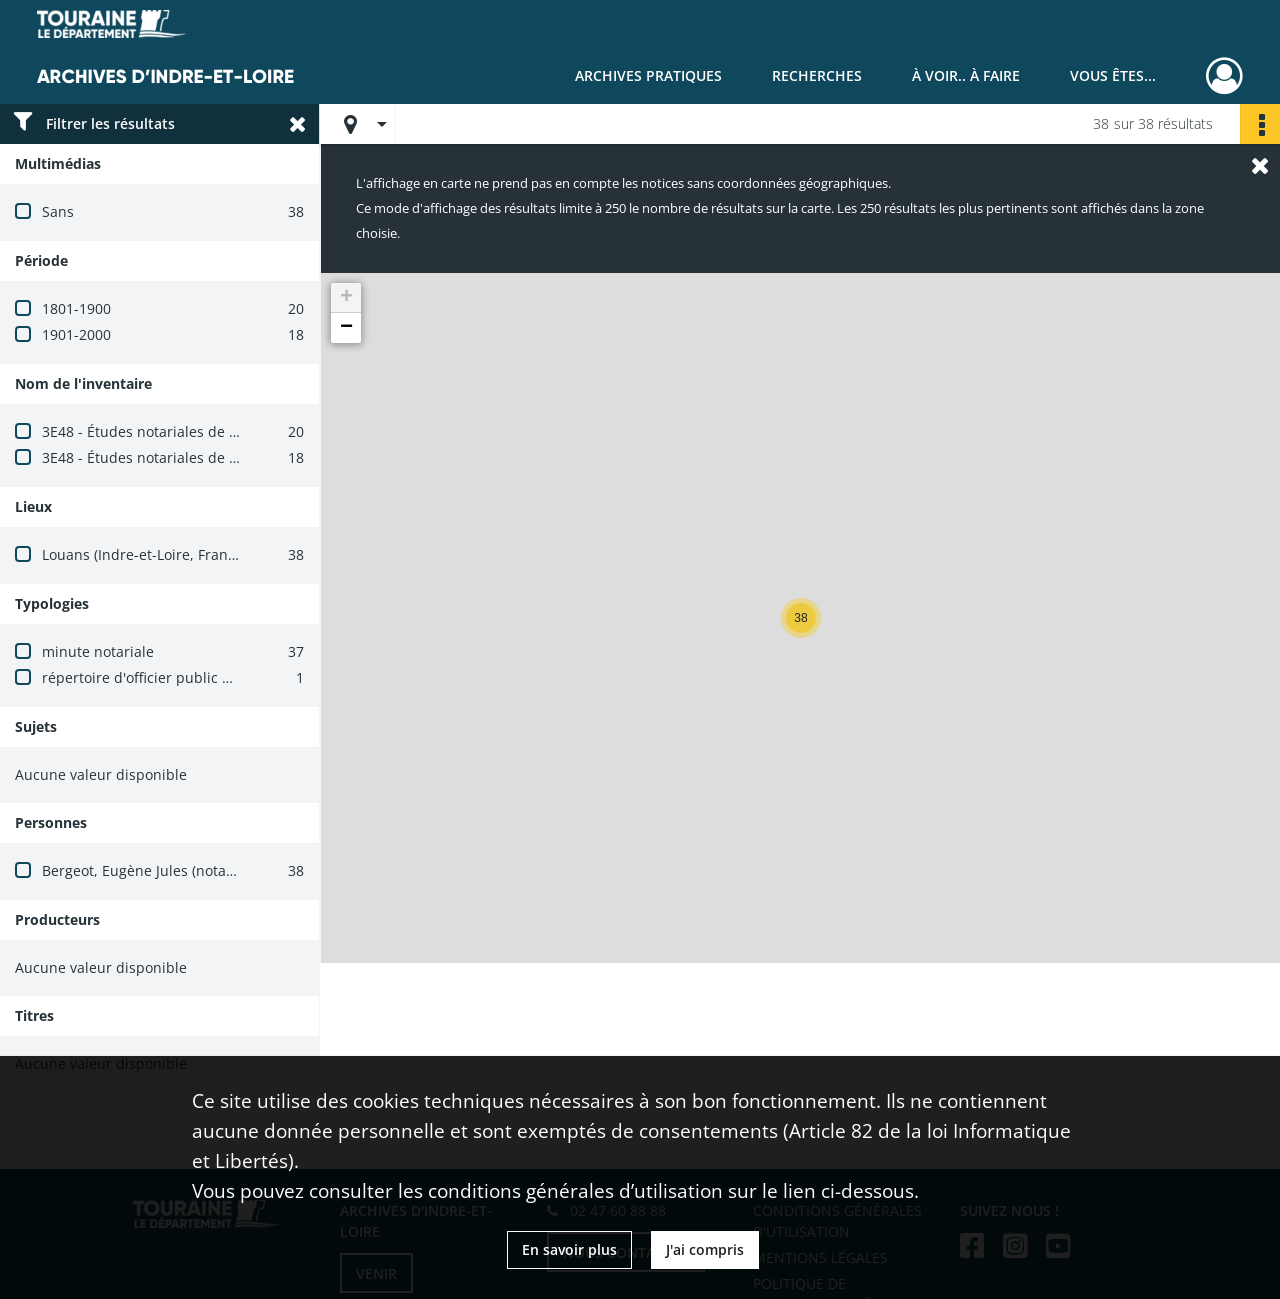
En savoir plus (569, 1249)
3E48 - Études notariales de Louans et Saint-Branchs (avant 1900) (259, 457)
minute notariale (98, 651)
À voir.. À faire (966, 75)
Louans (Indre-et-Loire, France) (144, 554)
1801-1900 (76, 308)
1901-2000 (76, 334)
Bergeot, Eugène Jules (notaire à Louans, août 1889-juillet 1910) (253, 870)
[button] (801, 618)
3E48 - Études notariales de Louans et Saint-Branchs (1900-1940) (257, 431)
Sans (58, 211)
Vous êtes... (1113, 75)
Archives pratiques (648, 75)
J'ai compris (705, 1249)
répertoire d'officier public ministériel (168, 677)
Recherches (817, 75)
